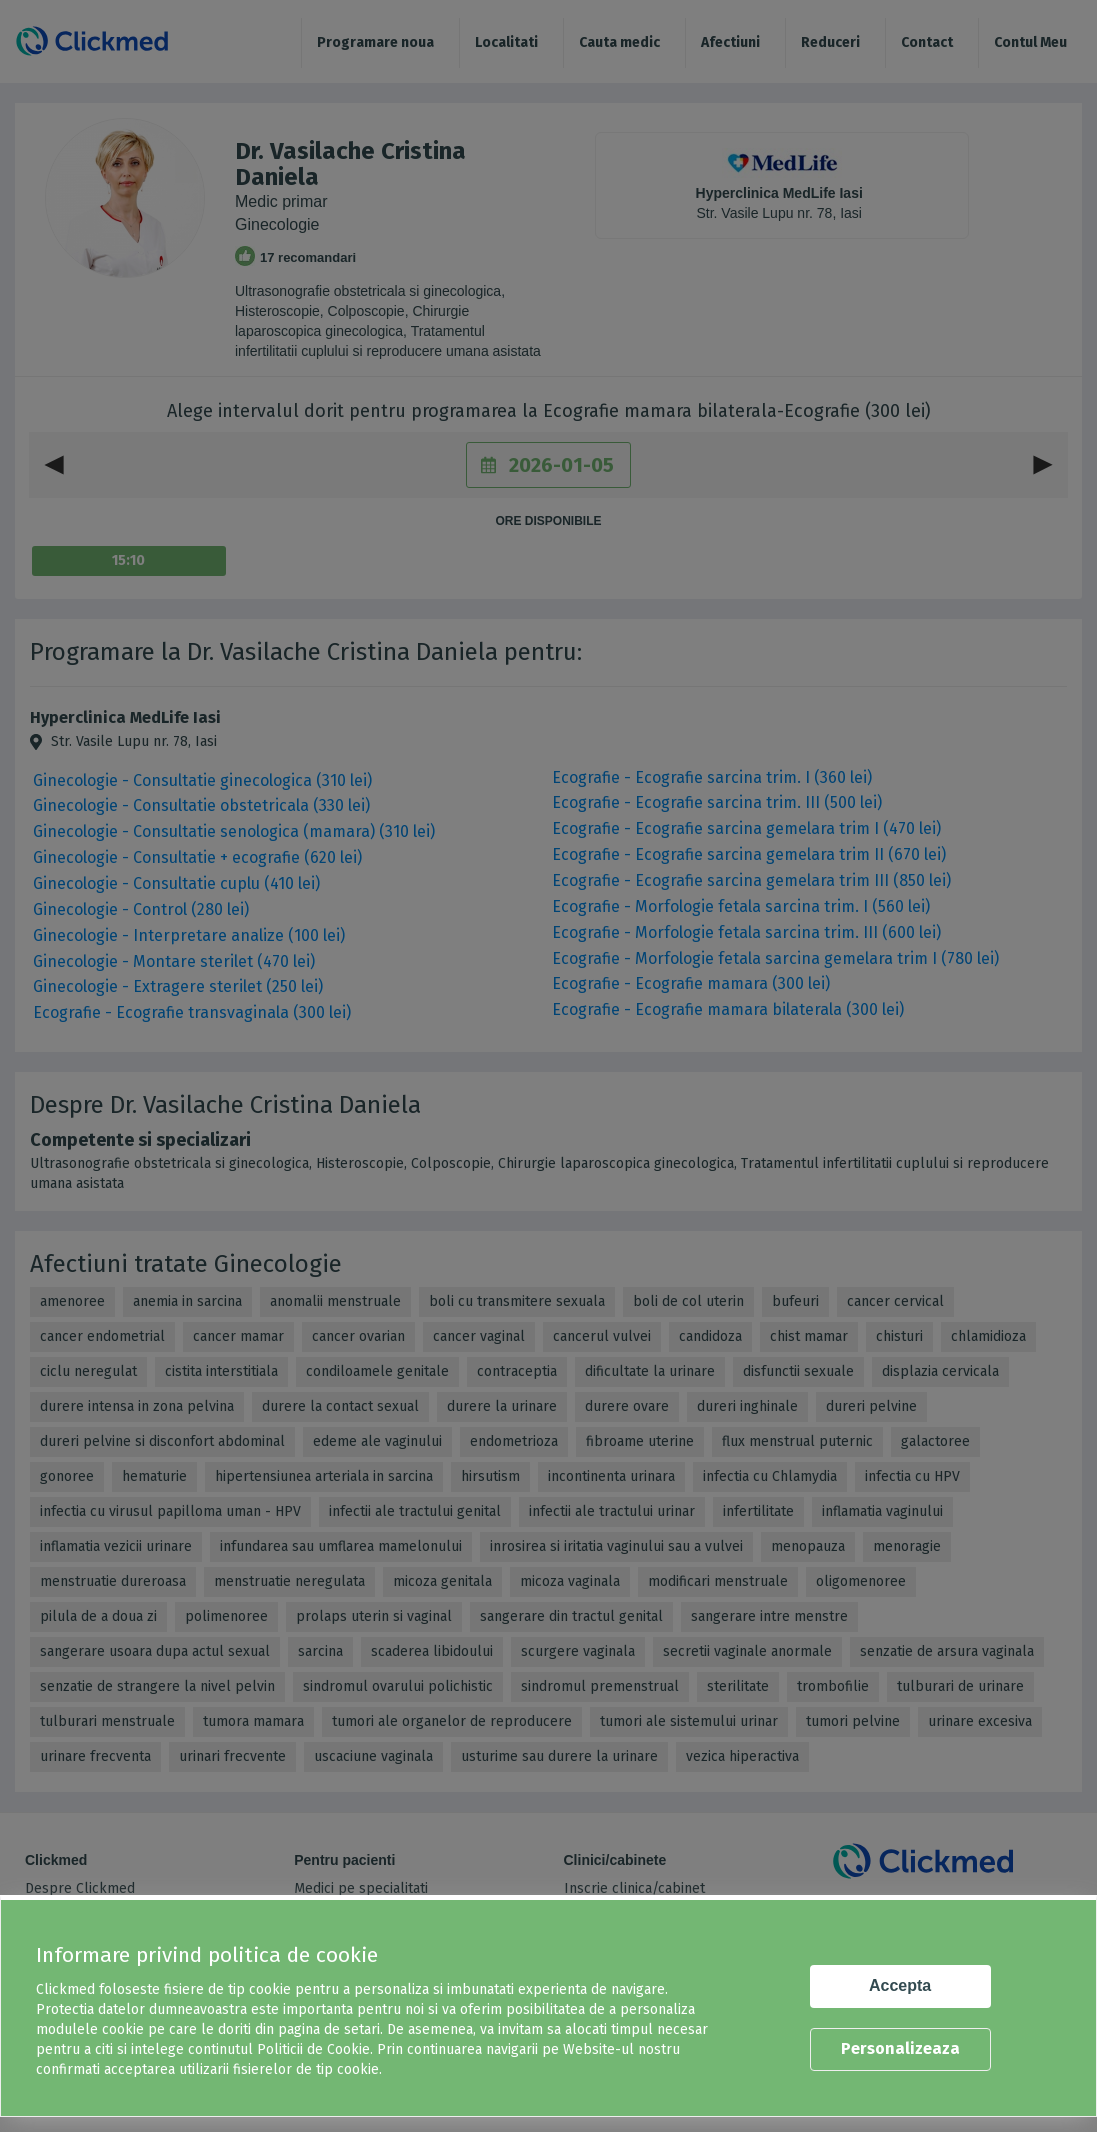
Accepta (900, 1985)
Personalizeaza (900, 2048)
